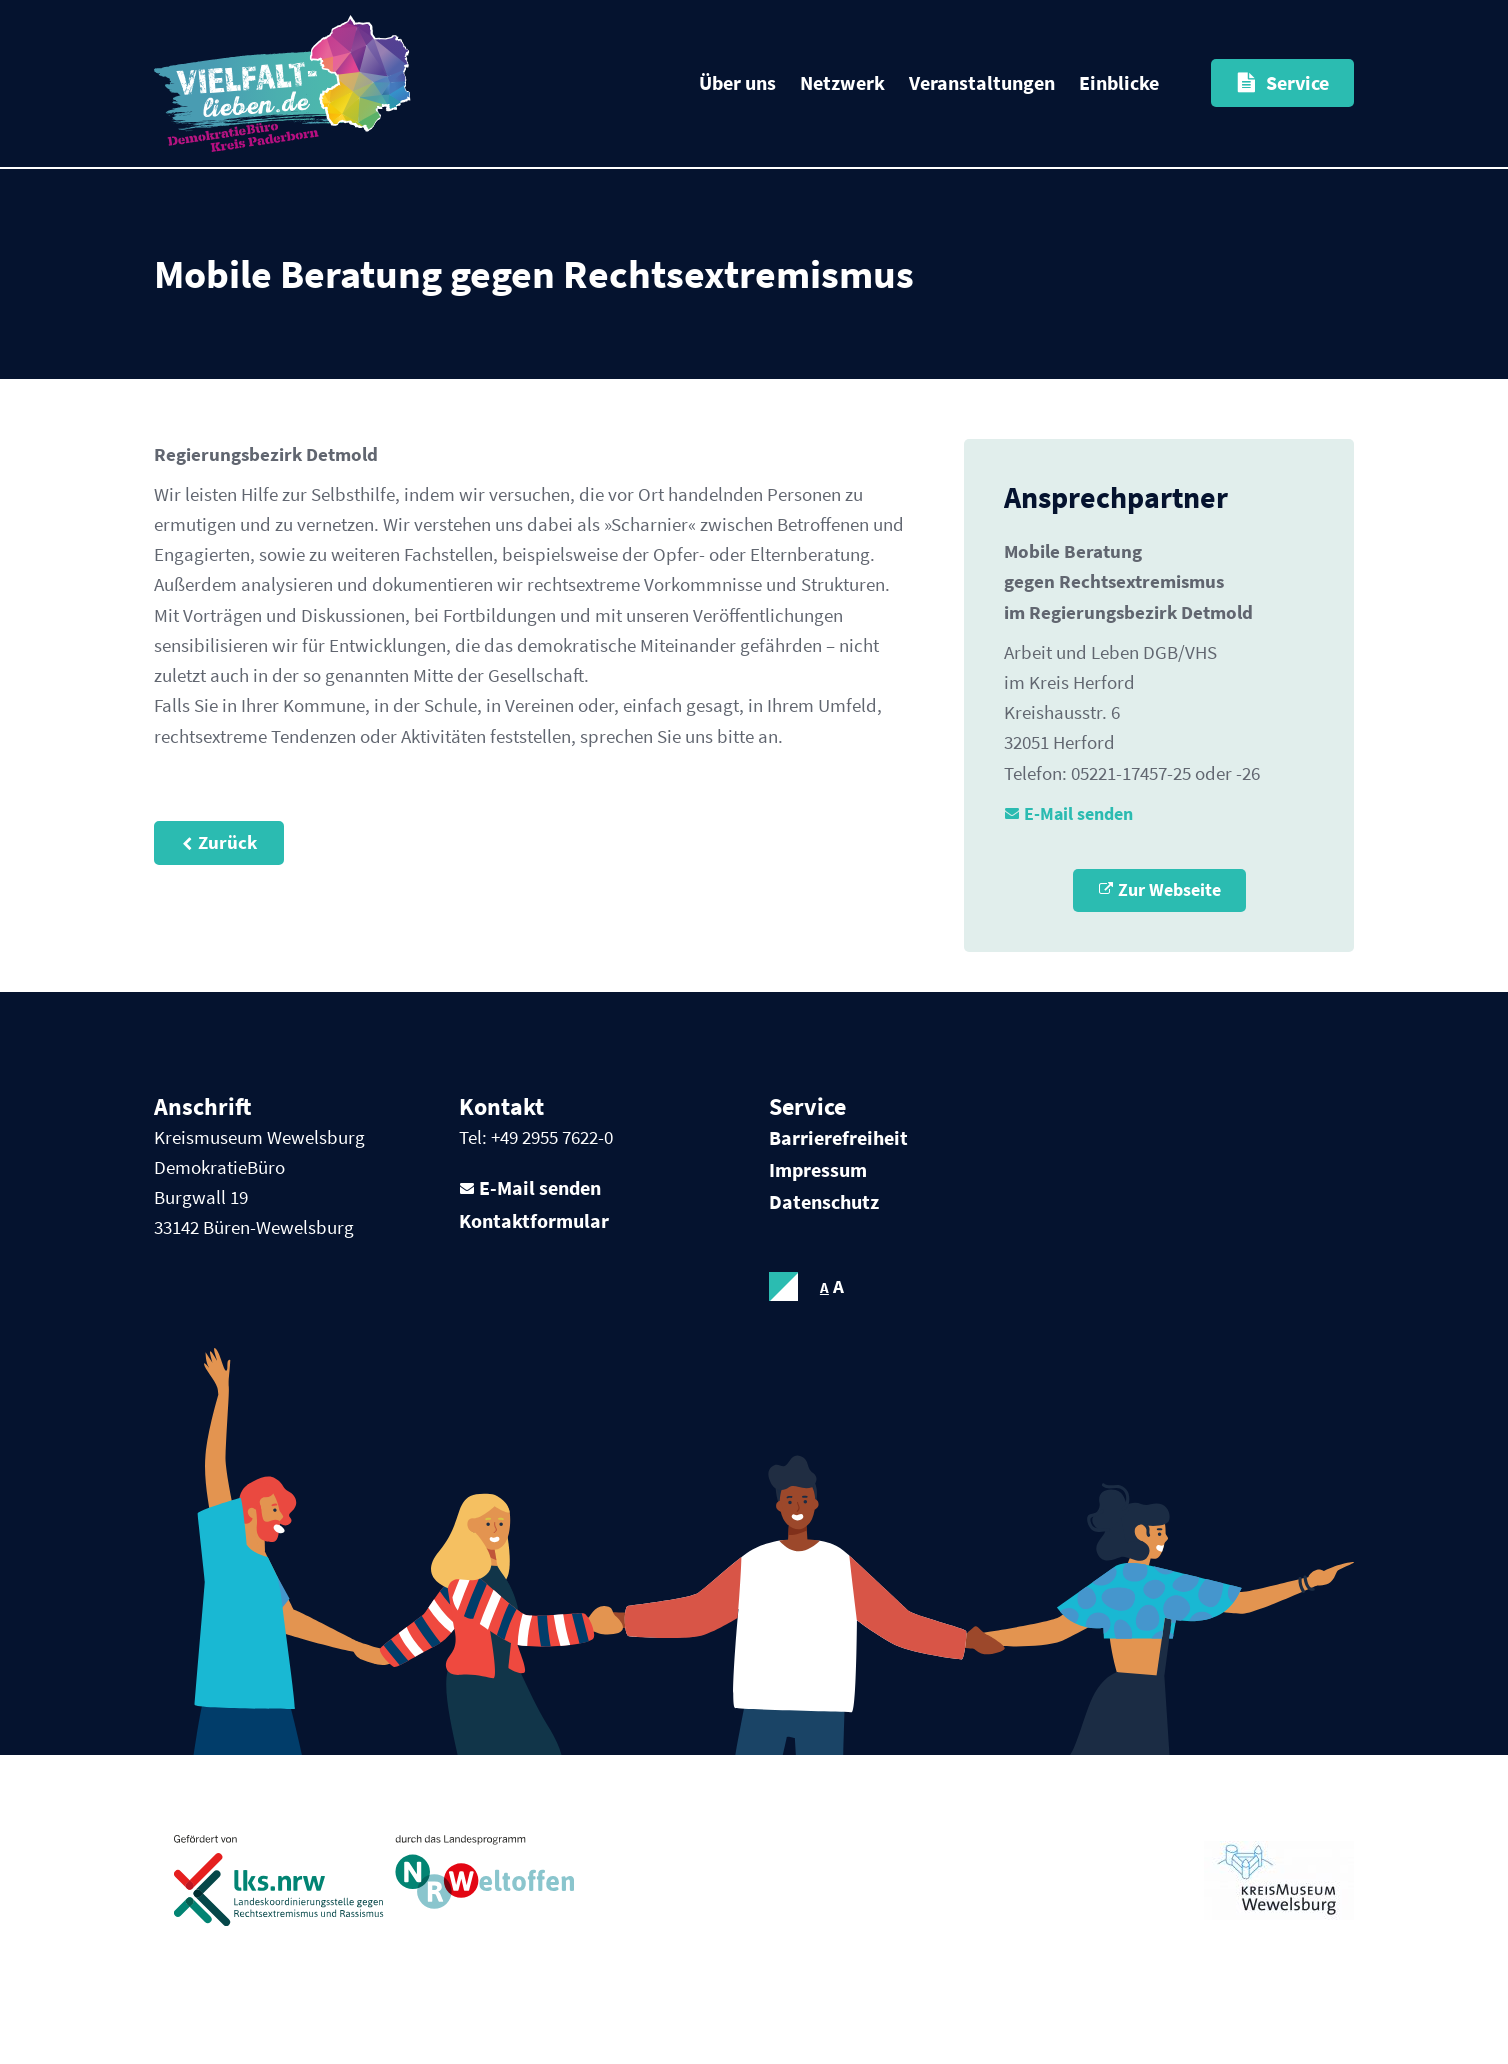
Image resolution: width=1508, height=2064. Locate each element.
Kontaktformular (534, 1240)
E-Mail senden (1085, 827)
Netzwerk (842, 82)
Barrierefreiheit (838, 1155)
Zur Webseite (1169, 906)
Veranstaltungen (982, 82)
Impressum (818, 1187)
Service (1297, 82)
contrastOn (784, 1305)
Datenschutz (824, 1219)
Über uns (737, 82)
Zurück (228, 895)
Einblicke (1119, 82)
